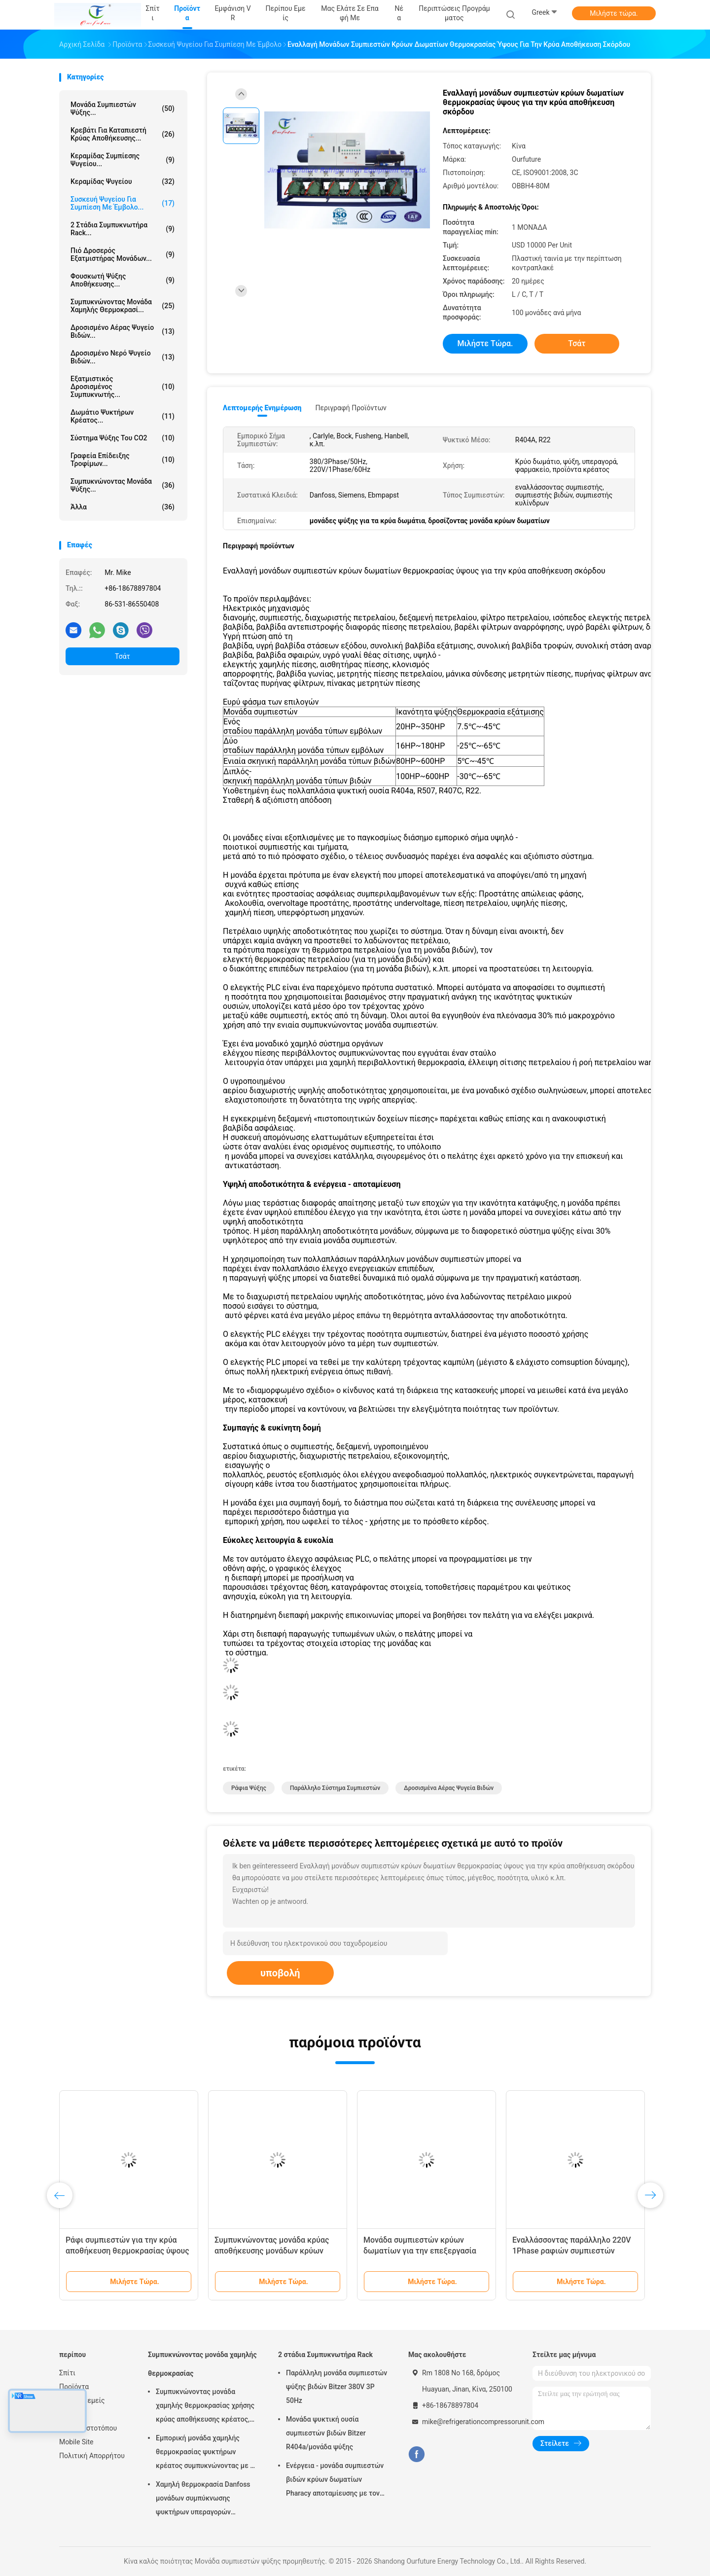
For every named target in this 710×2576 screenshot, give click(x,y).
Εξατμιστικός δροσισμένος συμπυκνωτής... (123, 386)
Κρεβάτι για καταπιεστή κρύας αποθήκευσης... (123, 134)
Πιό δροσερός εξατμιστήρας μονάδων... (123, 254)
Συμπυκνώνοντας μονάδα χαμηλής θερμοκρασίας (202, 2364)
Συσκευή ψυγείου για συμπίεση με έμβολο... (123, 203)
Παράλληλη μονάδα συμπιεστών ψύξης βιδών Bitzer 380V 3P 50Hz (336, 2386)
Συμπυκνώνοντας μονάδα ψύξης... (123, 485)
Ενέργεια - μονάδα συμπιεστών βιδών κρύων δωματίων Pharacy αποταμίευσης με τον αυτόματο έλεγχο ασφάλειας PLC (335, 2481)
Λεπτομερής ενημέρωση (262, 408)
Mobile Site (76, 2442)
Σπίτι (67, 2373)
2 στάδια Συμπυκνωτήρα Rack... (123, 229)
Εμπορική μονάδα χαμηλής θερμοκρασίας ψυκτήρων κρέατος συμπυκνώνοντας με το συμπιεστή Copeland (206, 2453)
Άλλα (123, 507)
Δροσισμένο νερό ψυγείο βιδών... (123, 357)
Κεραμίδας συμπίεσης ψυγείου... (123, 160)
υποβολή (280, 1973)
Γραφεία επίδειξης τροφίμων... (123, 459)
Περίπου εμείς (82, 2400)
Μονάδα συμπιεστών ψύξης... (123, 108)
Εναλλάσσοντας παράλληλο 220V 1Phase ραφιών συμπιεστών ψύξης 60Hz (571, 2250)
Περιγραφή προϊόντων (351, 408)
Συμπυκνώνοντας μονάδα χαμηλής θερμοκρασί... (123, 306)
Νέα (65, 2414)
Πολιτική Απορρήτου (92, 2456)
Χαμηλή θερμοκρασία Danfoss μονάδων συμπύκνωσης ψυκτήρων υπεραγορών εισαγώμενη (203, 2499)
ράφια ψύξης (248, 1788)
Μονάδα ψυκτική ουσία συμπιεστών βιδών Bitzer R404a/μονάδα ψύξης (326, 2433)
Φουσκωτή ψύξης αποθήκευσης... (123, 280)
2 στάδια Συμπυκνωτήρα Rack (325, 2355)
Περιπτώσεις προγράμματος (454, 13)
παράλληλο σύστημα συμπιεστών (335, 1788)
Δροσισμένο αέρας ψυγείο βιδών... (123, 331)
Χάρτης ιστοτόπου (88, 2428)
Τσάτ (122, 656)
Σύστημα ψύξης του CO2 (123, 438)
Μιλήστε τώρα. (614, 13)
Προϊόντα (74, 2387)
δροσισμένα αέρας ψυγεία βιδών (449, 1788)
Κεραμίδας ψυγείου (123, 181)
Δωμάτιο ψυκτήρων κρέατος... (123, 416)
